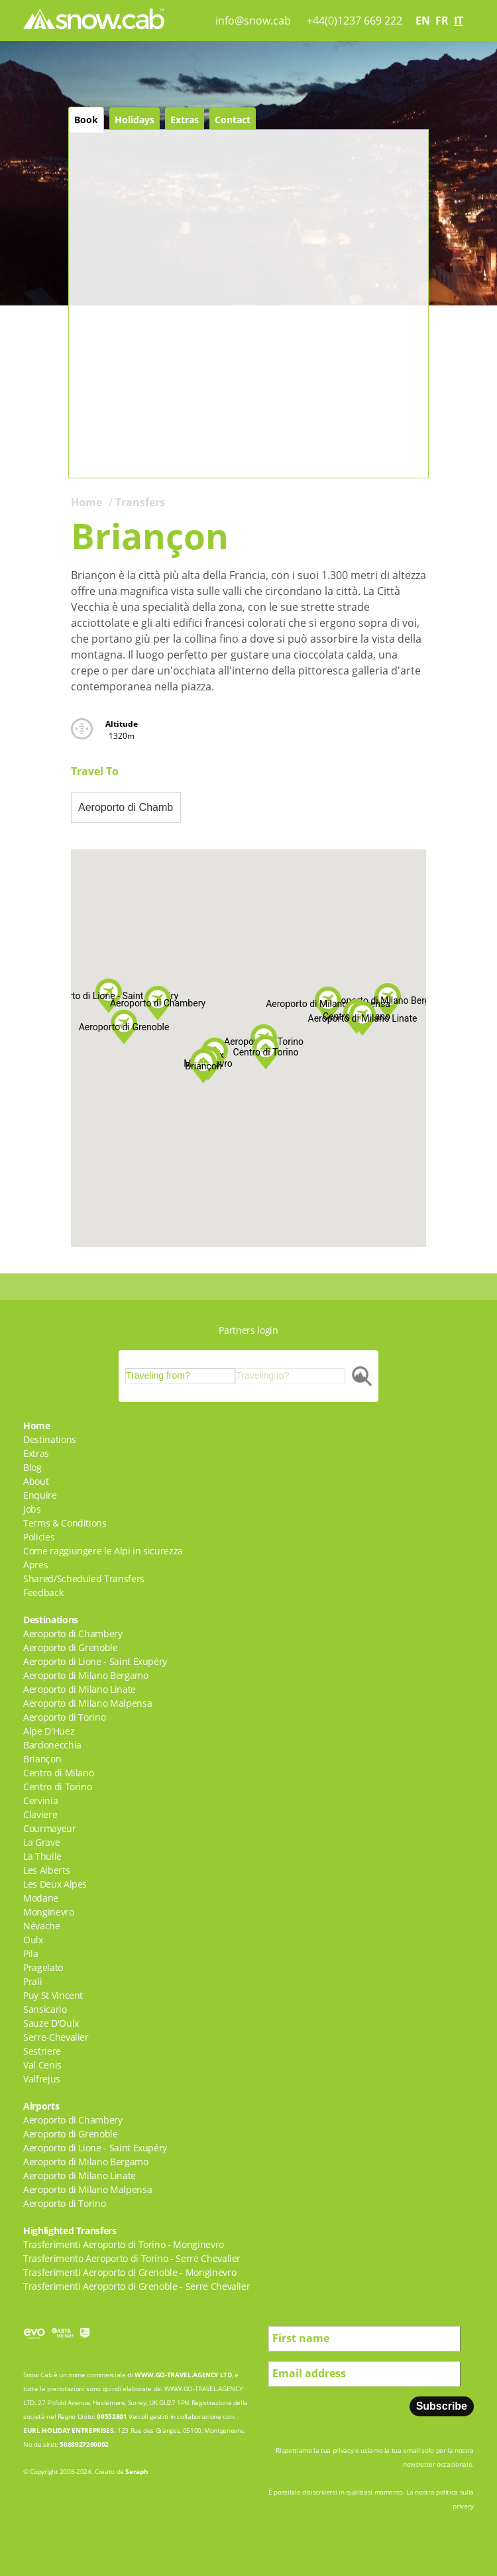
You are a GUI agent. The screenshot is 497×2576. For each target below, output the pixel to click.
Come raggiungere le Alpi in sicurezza (103, 1550)
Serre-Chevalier (56, 2037)
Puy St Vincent (53, 1995)
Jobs (32, 1509)
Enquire (40, 1495)
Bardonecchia (52, 1745)
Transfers (140, 502)
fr (442, 20)
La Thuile (42, 1856)
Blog (32, 1467)
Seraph (136, 2471)
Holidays (134, 119)
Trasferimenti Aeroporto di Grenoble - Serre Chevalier (136, 2286)
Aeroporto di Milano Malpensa (87, 1703)
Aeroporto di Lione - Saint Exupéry (95, 1661)
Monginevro (48, 1911)
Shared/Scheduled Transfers (83, 1578)
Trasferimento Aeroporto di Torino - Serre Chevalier (132, 2258)
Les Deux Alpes (55, 1884)
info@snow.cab (253, 20)
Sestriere (42, 2051)
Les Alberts (46, 1870)
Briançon (42, 1758)
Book (86, 119)
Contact (232, 119)
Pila (30, 1953)
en (422, 20)
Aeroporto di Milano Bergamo (85, 1675)
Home (86, 502)
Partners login (248, 1330)
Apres (35, 1564)
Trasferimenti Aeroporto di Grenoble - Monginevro (129, 2272)
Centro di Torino (57, 1786)
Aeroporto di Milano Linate (79, 1689)
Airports (41, 2106)
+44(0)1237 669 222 (354, 20)
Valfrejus (41, 2078)
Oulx (33, 1939)
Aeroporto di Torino (64, 1717)
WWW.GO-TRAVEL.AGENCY (176, 2374)
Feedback (43, 1592)
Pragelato (43, 1967)
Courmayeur (49, 1828)
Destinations (49, 1439)
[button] (328, 1004)
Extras (184, 119)
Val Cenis (42, 2065)
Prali (32, 1981)
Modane (40, 1898)
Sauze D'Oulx (51, 2023)
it (458, 20)
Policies (38, 1536)
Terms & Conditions (65, 1523)
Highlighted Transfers (70, 2230)
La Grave (41, 1842)
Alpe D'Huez (48, 1731)
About (35, 1481)
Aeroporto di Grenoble (70, 1647)
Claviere (40, 1814)
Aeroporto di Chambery (73, 1633)
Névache (41, 1925)
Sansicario (45, 2009)
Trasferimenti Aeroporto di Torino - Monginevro (123, 2244)
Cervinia (40, 1800)
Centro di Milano (58, 1772)
